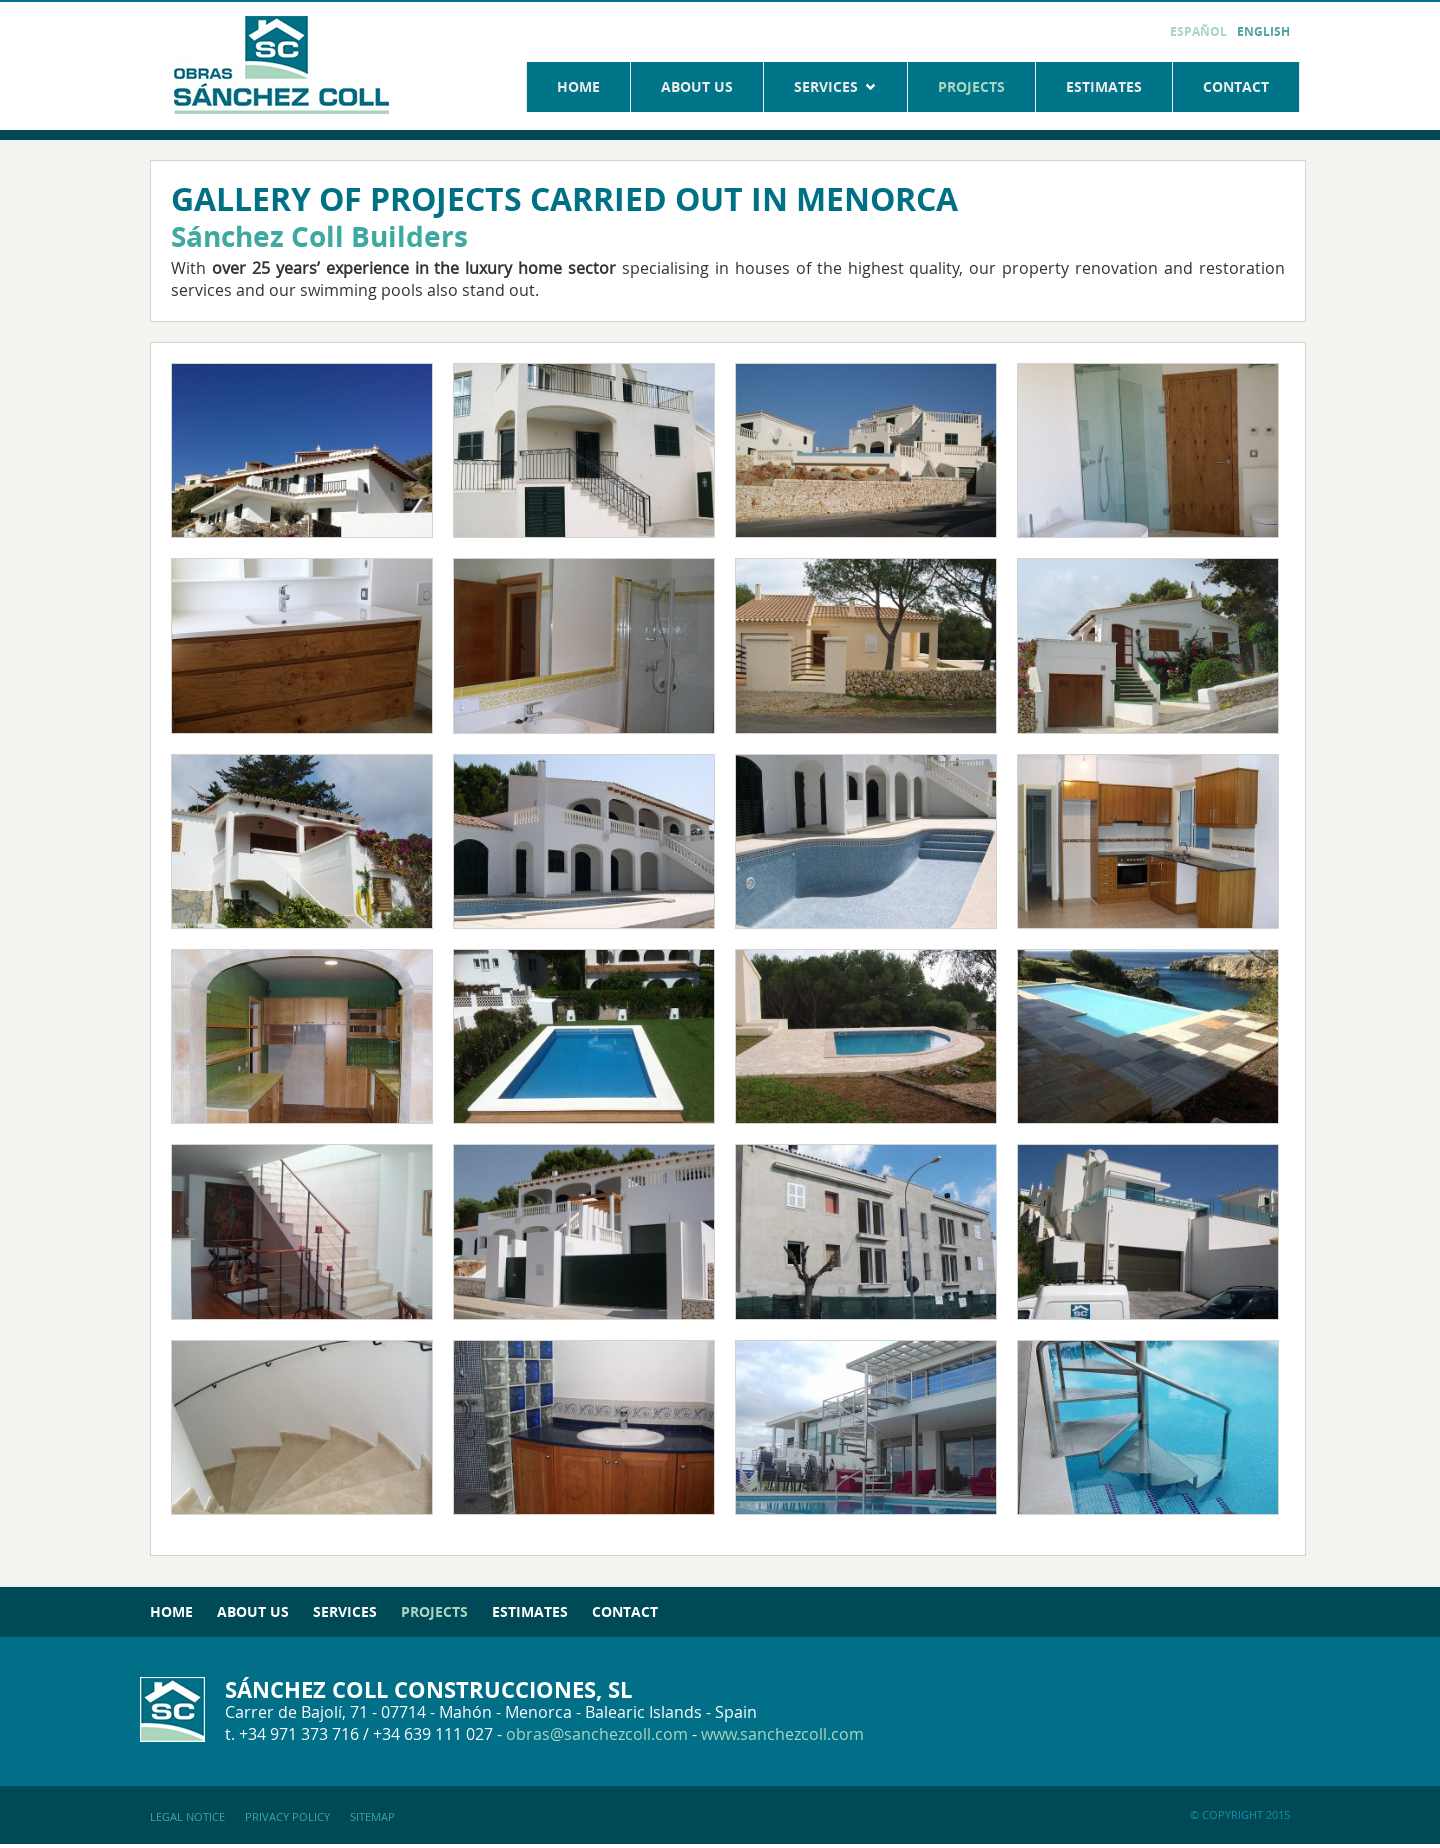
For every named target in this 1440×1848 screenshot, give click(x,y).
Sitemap (372, 1816)
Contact (1236, 86)
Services (835, 86)
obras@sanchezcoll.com (597, 1734)
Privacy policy (287, 1816)
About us (697, 86)
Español (1198, 31)
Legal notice (187, 1816)
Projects (971, 86)
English (1263, 31)
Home (578, 86)
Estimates (1104, 86)
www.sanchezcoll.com (782, 1734)
